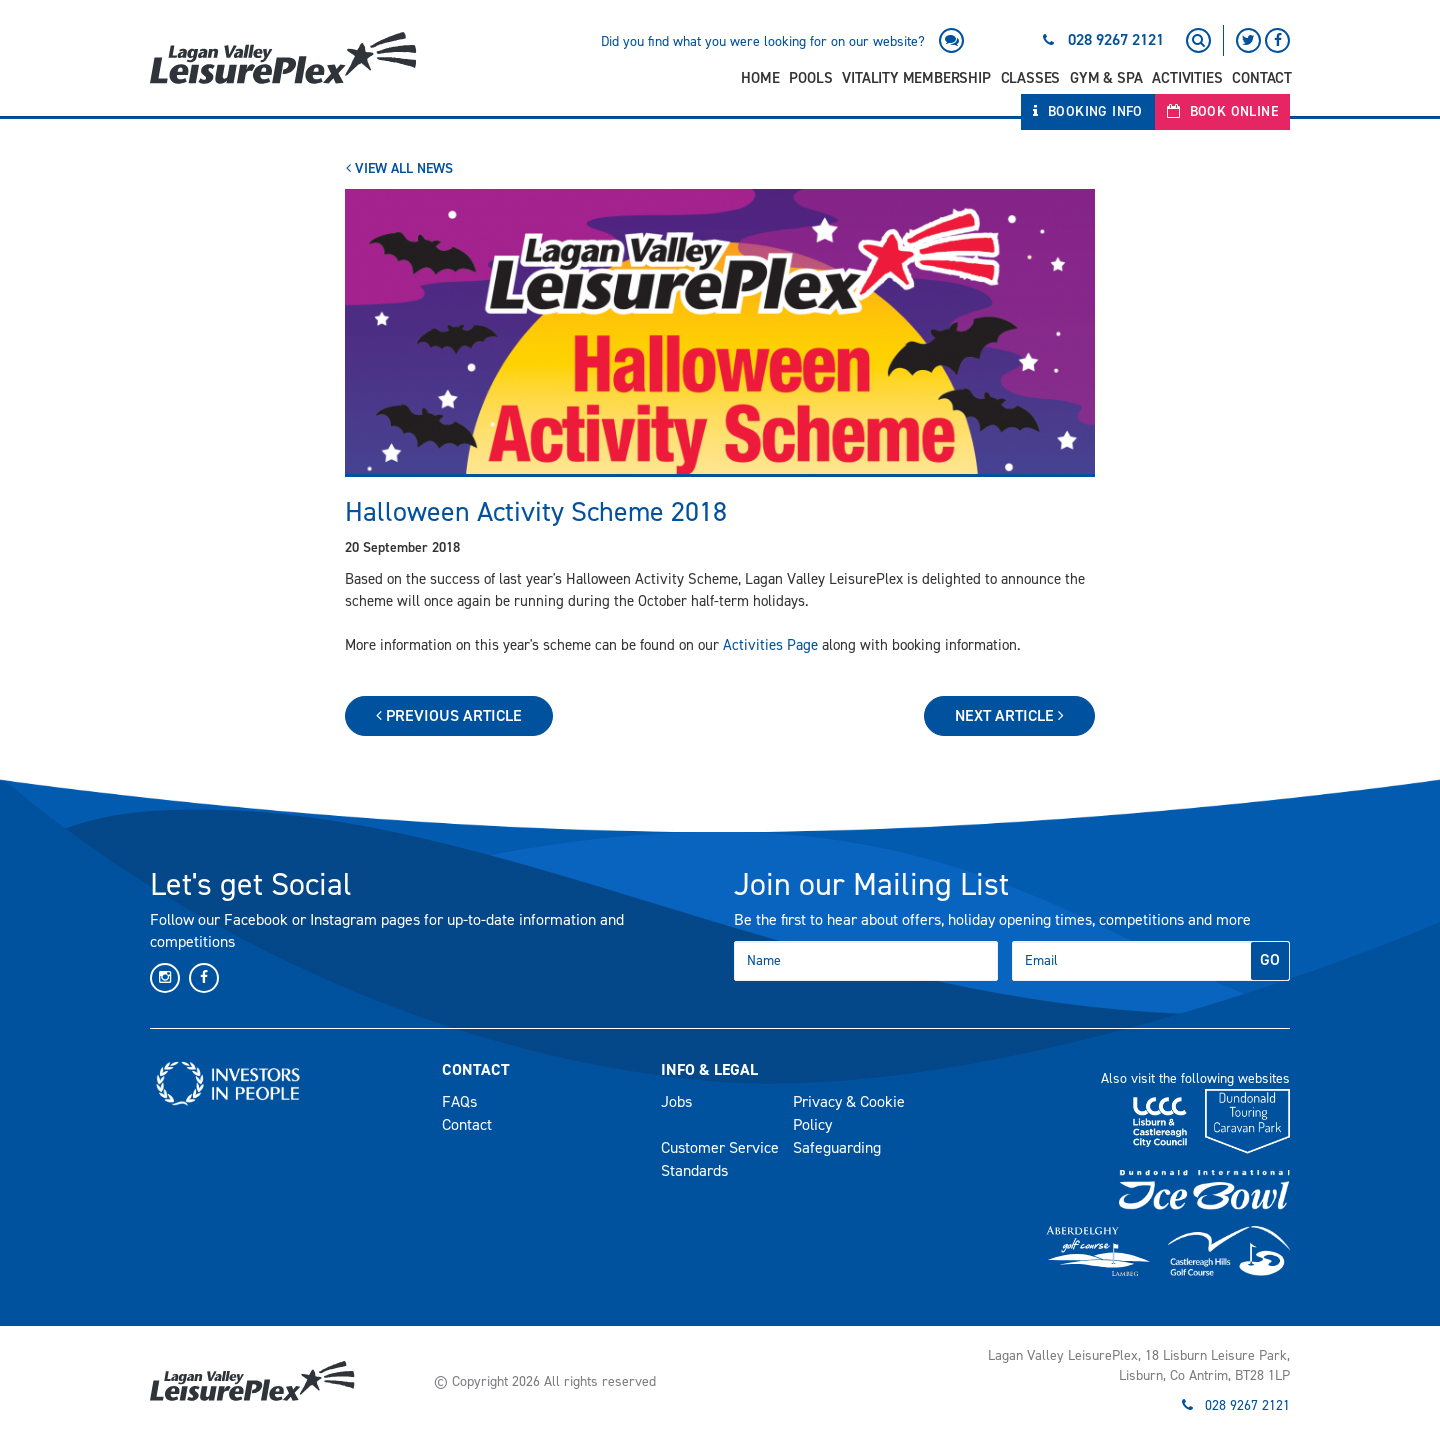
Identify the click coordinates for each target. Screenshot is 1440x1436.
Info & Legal (709, 1069)
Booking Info (1088, 111)
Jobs (676, 1101)
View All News (399, 168)
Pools (810, 78)
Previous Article (449, 715)
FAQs (459, 1101)
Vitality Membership (916, 78)
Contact (1262, 78)
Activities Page (770, 645)
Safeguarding (837, 1147)
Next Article (1009, 715)
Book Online (1222, 111)
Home (760, 78)
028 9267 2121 (1116, 39)
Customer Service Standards (720, 1159)
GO (1270, 959)
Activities (1187, 78)
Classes (1031, 78)
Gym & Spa (1106, 78)
